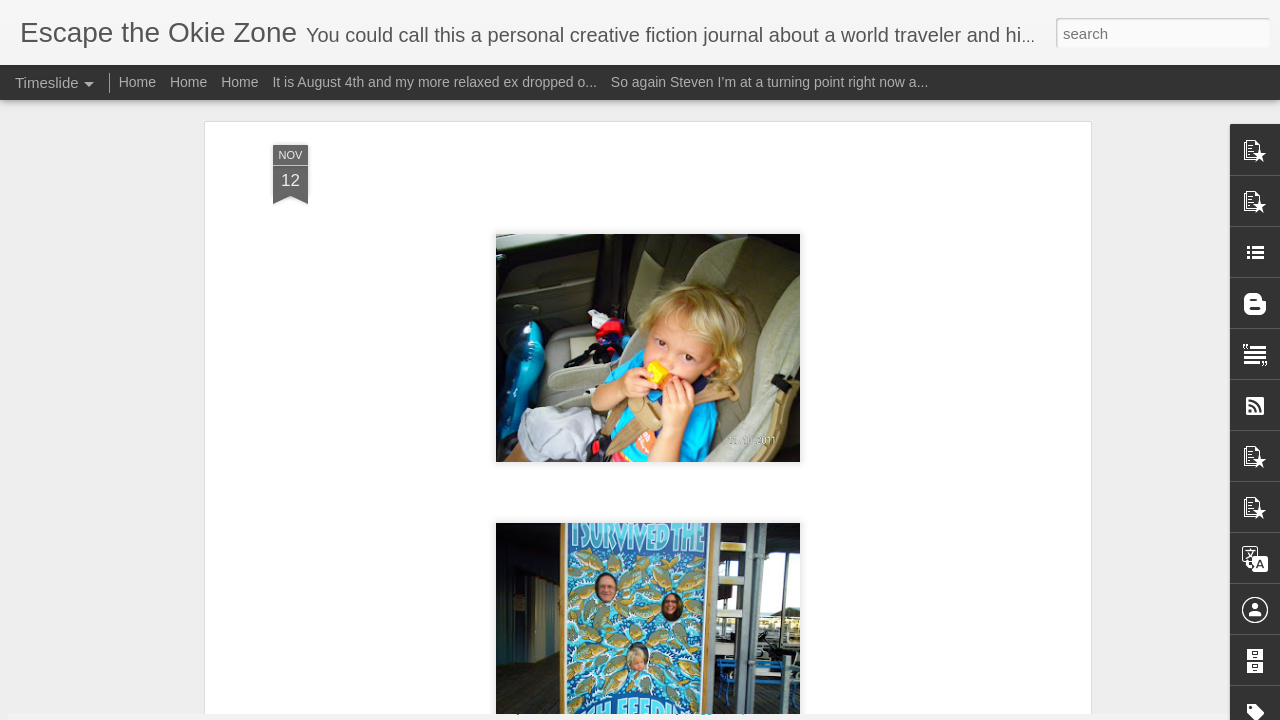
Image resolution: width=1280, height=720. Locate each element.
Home (137, 82)
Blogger (702, 709)
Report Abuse (761, 709)
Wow (232, 641)
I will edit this (875, 694)
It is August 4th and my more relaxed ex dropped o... (434, 82)
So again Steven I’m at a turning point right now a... (770, 82)
